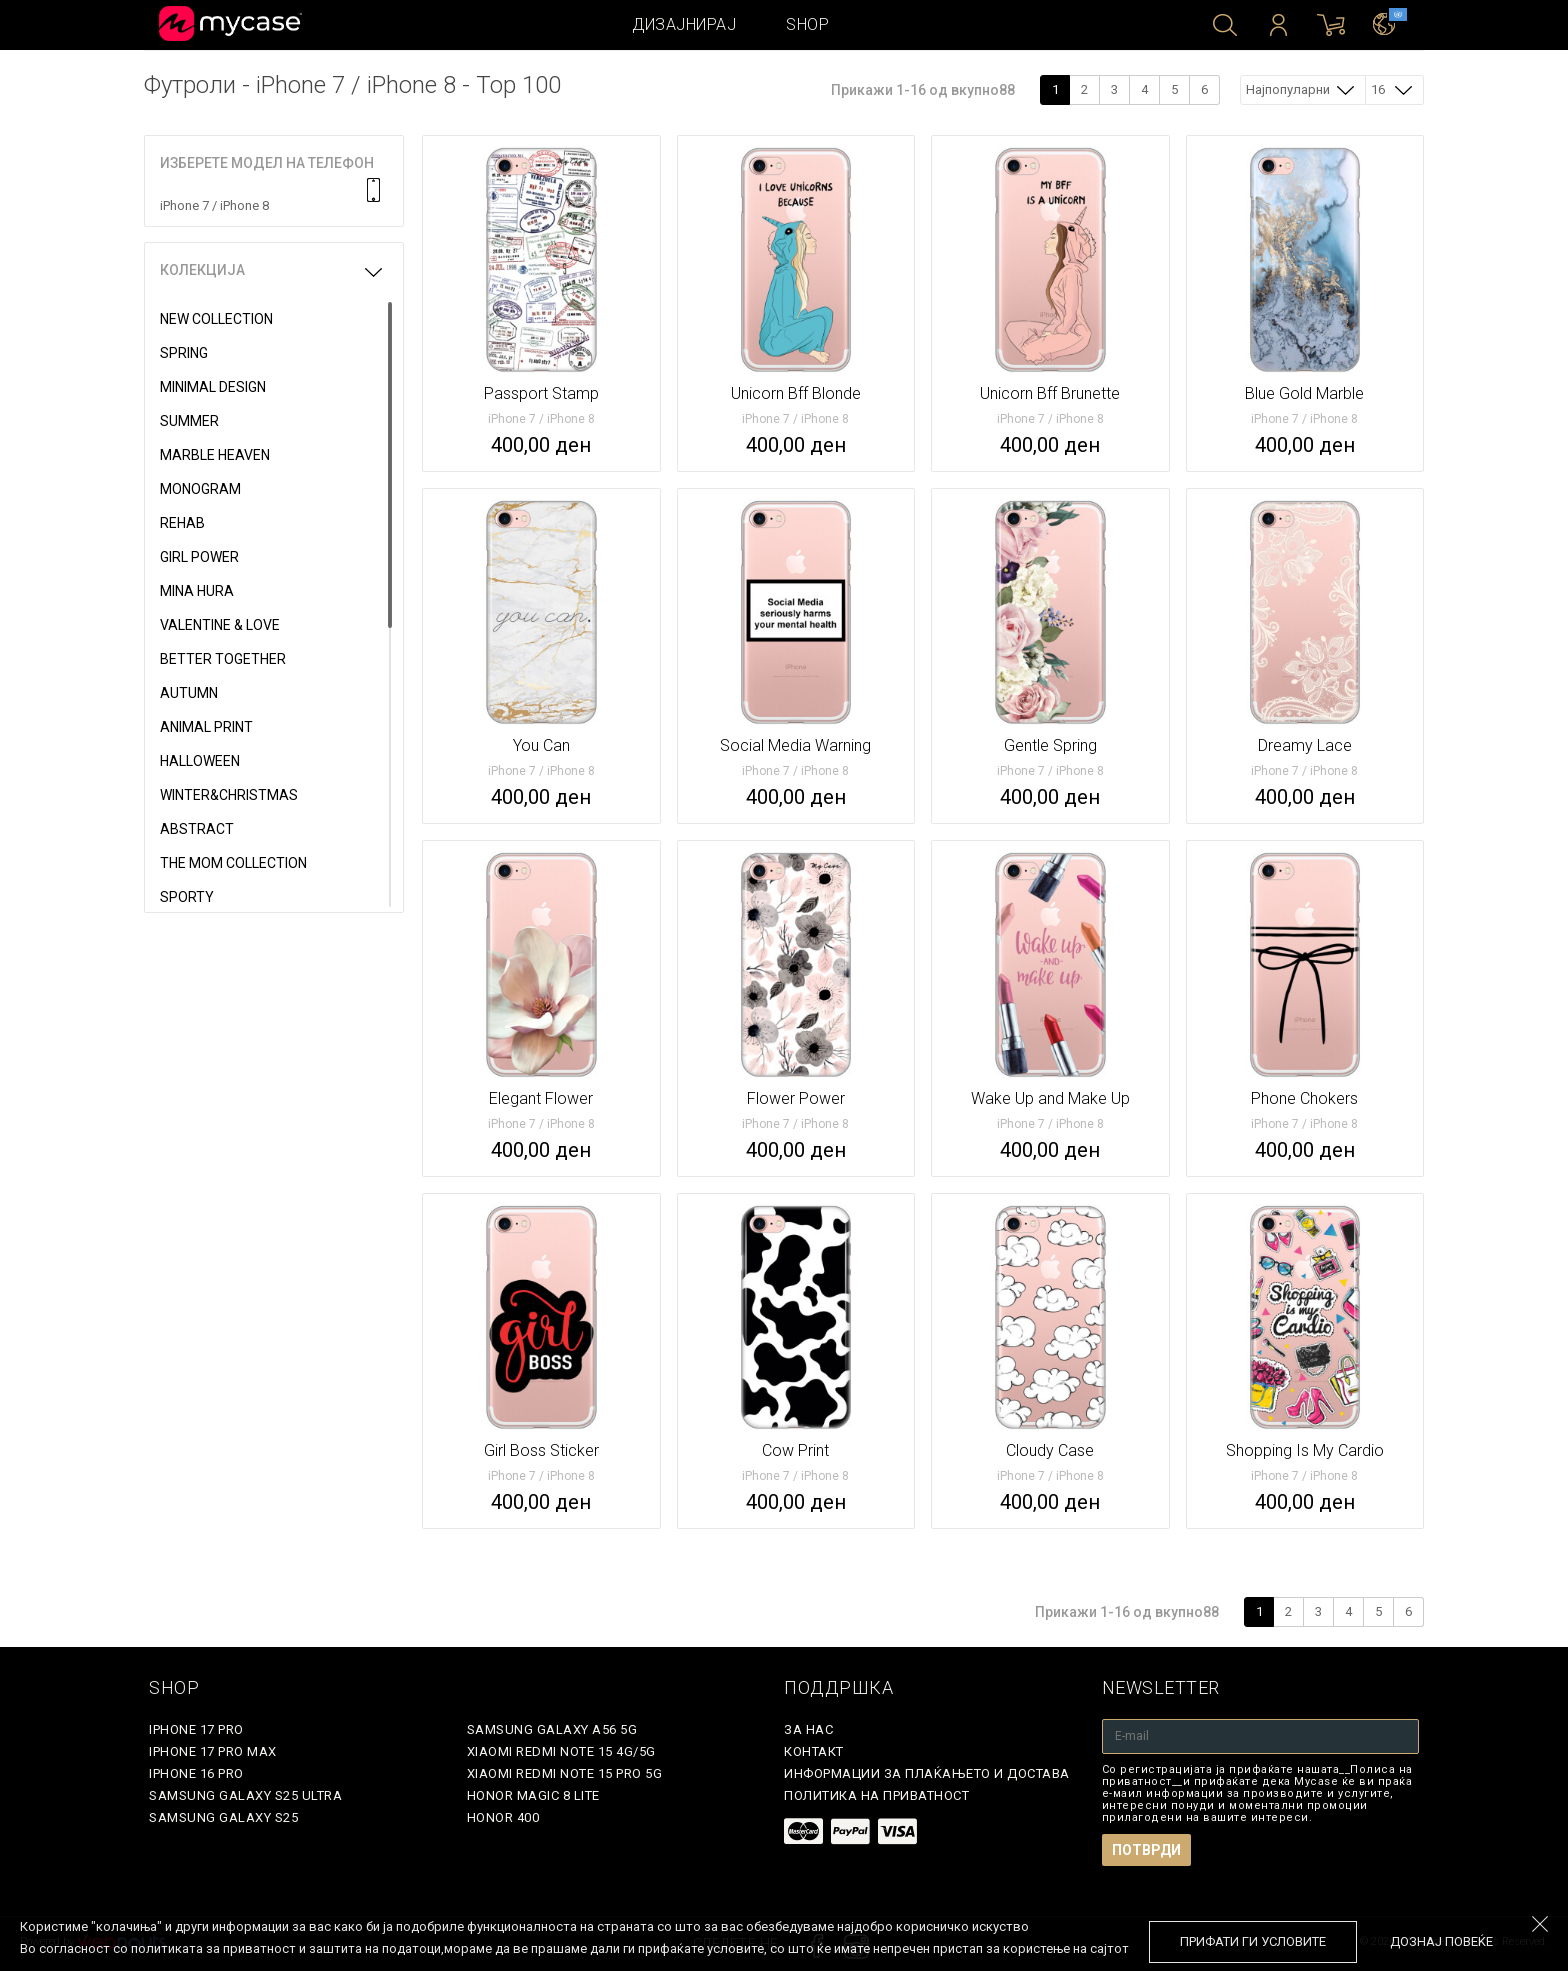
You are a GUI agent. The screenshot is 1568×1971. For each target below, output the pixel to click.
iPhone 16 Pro (196, 1773)
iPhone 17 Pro (196, 1729)
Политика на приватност (876, 1795)
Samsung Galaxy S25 (223, 1817)
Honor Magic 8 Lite (533, 1795)
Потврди (1146, 1850)
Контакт (814, 1751)
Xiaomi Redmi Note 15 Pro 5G (565, 1773)
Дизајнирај (684, 24)
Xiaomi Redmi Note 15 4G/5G (561, 1751)
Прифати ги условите (1253, 1941)
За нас (808, 1729)
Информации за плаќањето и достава (927, 1773)
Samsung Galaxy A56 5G (552, 1729)
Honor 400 (503, 1817)
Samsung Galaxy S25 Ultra (245, 1795)
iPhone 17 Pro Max (213, 1751)
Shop (807, 24)
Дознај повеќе (1441, 1941)
